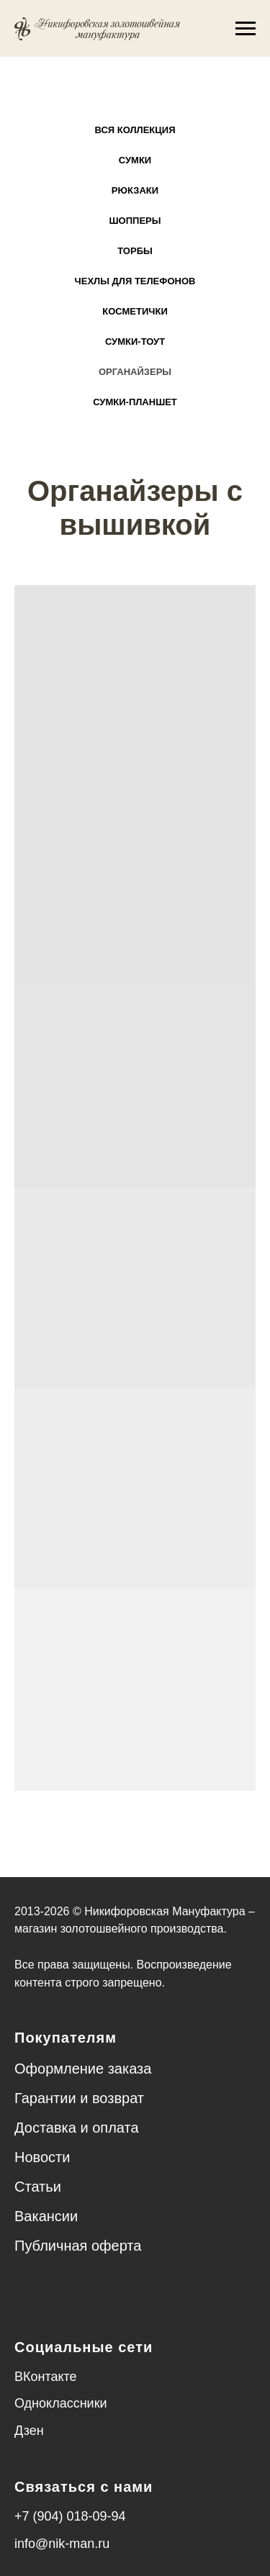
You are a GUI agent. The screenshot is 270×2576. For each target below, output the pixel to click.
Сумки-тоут (135, 341)
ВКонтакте (45, 2376)
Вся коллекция (135, 130)
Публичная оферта (77, 2246)
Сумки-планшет (135, 402)
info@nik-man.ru (61, 2543)
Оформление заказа (82, 2068)
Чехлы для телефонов (135, 281)
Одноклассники (60, 2403)
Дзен (29, 2430)
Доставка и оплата (76, 2128)
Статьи (37, 2187)
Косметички (134, 311)
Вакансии (46, 2216)
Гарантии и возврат (79, 2098)
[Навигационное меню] (245, 29)
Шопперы (135, 220)
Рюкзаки (135, 190)
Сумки (135, 160)
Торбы (134, 250)
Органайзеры (135, 371)
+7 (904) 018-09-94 (70, 2516)
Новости (42, 2157)
